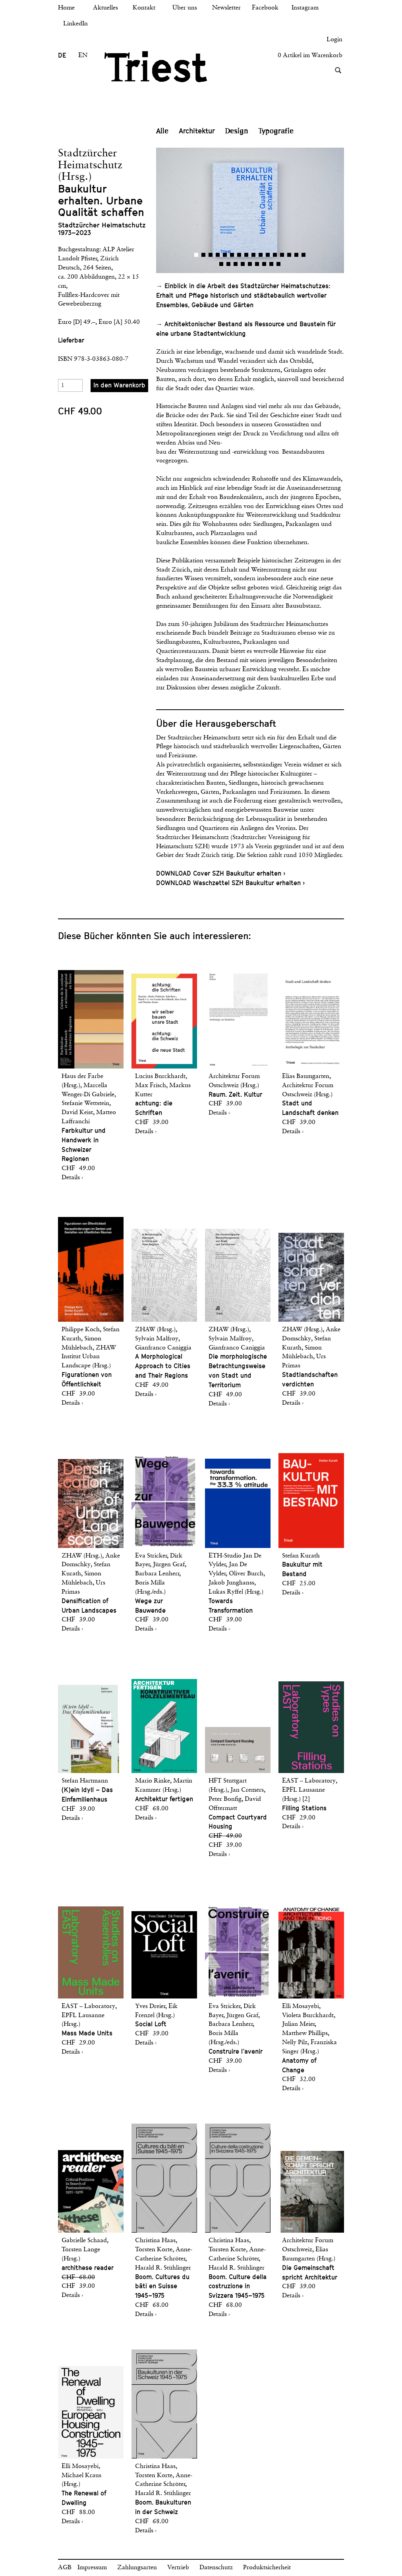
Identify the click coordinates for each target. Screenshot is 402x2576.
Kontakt (144, 8)
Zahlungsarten (137, 2567)
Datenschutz (216, 2567)
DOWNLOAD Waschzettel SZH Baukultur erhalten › (230, 883)
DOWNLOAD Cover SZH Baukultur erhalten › (220, 873)
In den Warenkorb (119, 385)
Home (66, 8)
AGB (65, 2567)
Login (334, 40)
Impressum (92, 2567)
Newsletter (226, 8)
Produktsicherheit (267, 2567)
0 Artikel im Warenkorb (310, 55)
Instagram (305, 8)
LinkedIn (75, 24)
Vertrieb (178, 2567)
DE (62, 55)
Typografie (276, 131)
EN (82, 55)
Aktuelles (105, 8)
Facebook (265, 8)
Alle (162, 131)
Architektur (197, 131)
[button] (203, 210)
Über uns (184, 8)
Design (236, 131)
